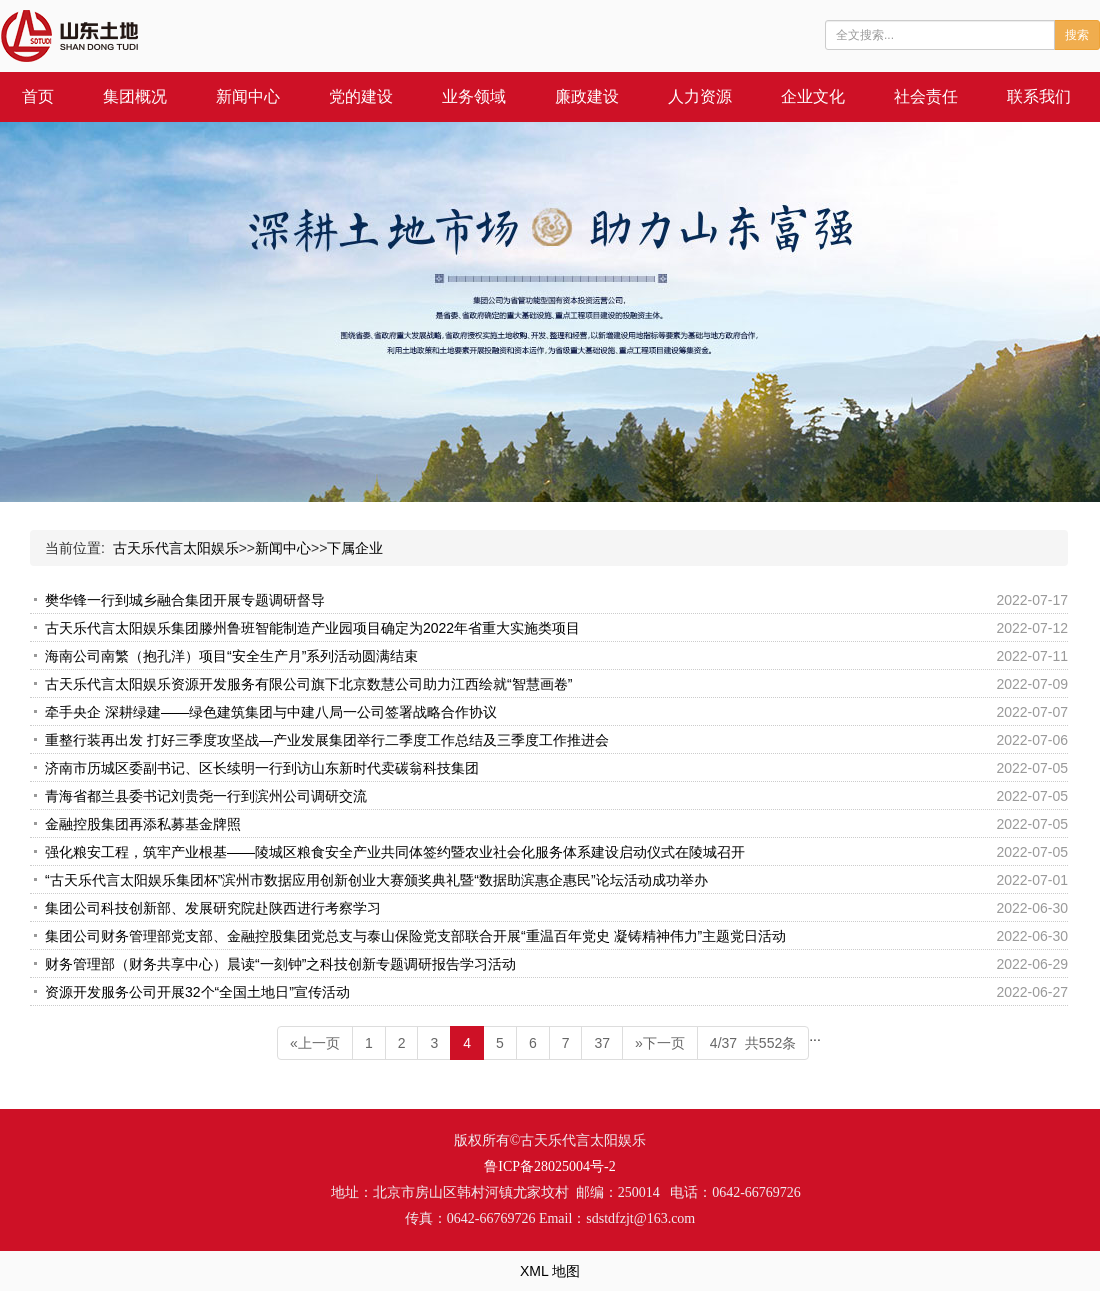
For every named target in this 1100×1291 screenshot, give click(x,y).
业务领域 (474, 96)
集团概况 (135, 96)
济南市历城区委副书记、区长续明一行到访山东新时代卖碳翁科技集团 (262, 768)
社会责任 (926, 96)
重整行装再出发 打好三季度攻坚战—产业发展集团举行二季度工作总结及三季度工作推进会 (327, 740)
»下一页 (660, 1043)
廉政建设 (587, 96)
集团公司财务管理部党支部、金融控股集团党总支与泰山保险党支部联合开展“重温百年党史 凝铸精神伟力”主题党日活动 (415, 936)
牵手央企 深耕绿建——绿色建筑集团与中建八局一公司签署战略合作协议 (271, 712)
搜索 (1077, 35)
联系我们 (1039, 96)
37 (602, 1043)
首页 (38, 96)
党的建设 (361, 96)
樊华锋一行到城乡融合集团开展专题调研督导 (185, 600)
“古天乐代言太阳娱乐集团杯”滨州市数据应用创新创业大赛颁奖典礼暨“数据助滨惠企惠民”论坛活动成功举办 (376, 880)
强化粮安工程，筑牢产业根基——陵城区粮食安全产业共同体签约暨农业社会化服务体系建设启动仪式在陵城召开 (395, 852)
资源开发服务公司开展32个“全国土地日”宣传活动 (197, 992)
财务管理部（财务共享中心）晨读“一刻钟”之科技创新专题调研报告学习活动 (280, 964)
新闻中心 (248, 96)
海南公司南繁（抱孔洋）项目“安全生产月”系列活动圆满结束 (231, 656)
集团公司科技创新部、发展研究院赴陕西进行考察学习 (213, 908)
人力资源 (700, 96)
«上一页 (315, 1043)
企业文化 (813, 96)
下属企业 (355, 548)
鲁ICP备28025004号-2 (549, 1166)
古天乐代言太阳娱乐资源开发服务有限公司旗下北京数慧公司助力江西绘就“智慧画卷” (308, 684)
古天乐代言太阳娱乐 (176, 548)
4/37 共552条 (753, 1043)
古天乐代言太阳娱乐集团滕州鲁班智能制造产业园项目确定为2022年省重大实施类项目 (312, 628)
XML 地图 (550, 1271)
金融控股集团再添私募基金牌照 (143, 824)
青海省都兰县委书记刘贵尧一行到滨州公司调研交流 (206, 796)
